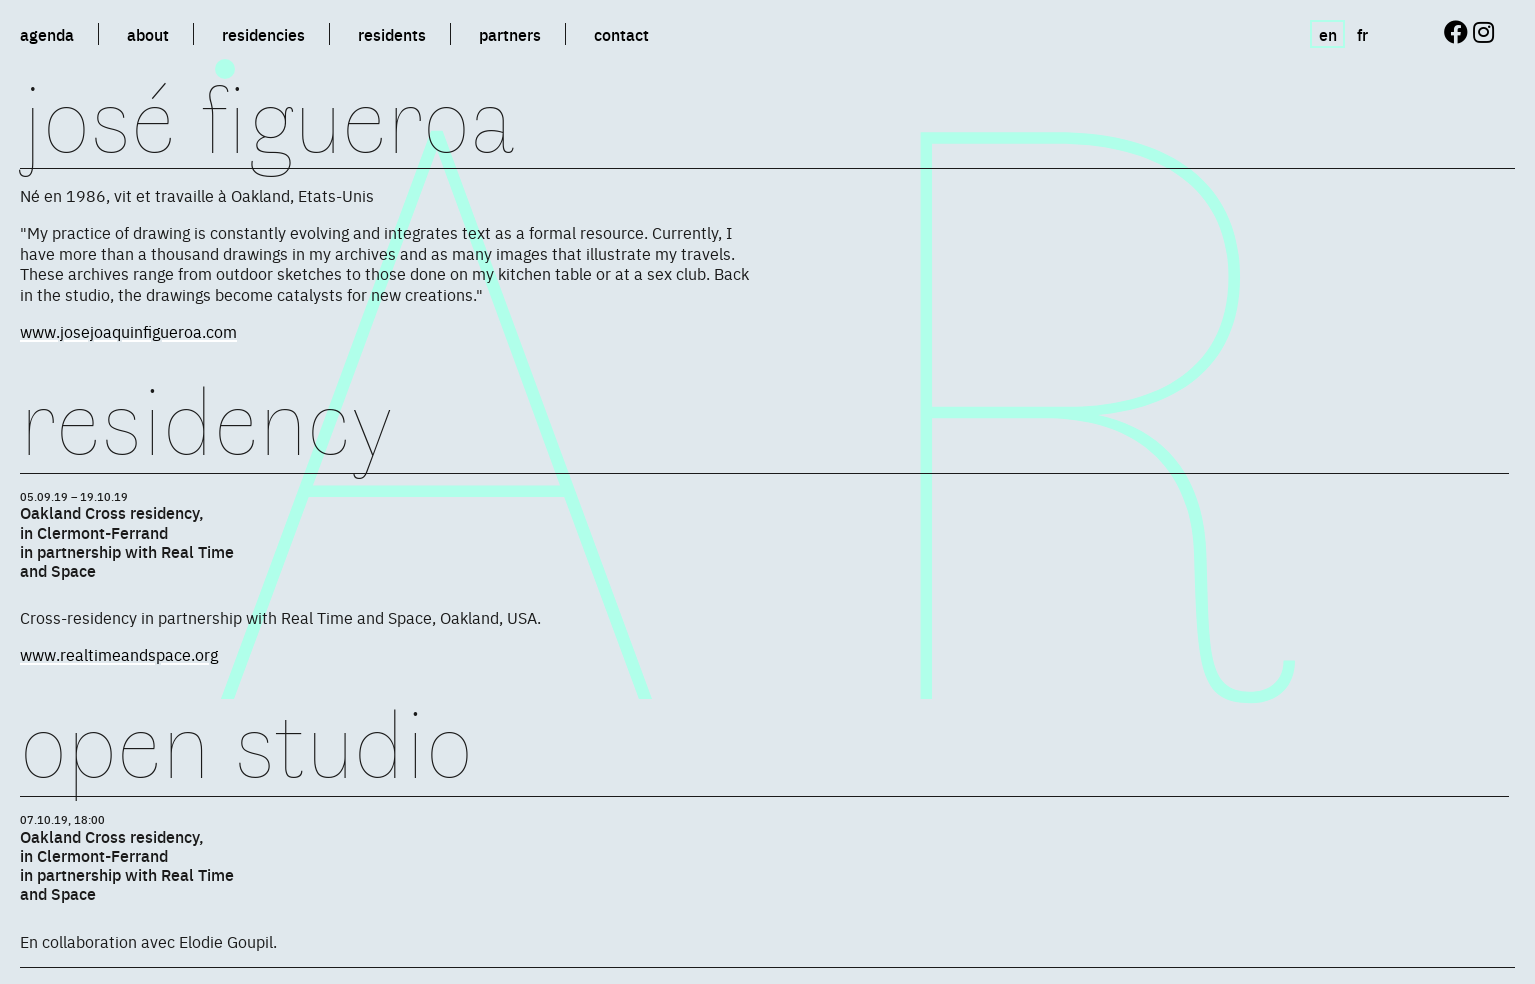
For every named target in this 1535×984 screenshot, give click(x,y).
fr (1362, 34)
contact (621, 34)
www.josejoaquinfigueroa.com (128, 331)
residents (392, 34)
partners (510, 34)
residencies (263, 34)
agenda (47, 34)
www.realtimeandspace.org (119, 654)
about (148, 34)
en (1328, 34)
